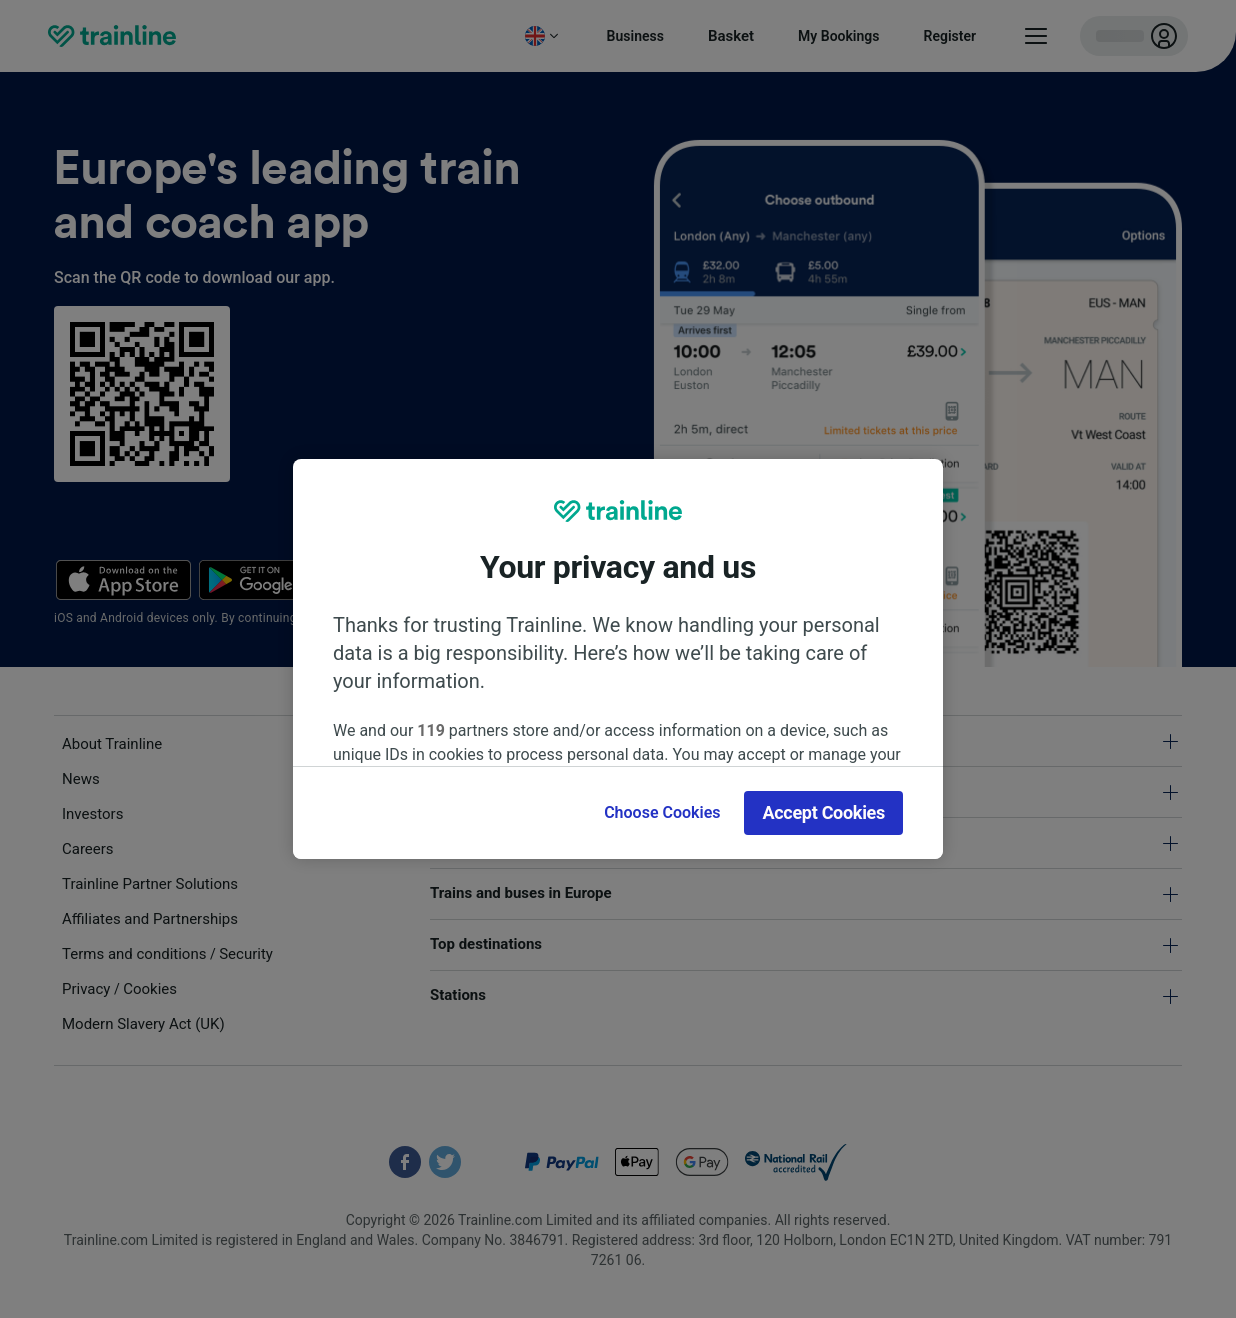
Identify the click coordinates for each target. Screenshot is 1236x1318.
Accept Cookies (823, 812)
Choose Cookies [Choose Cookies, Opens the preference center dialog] (662, 812)
